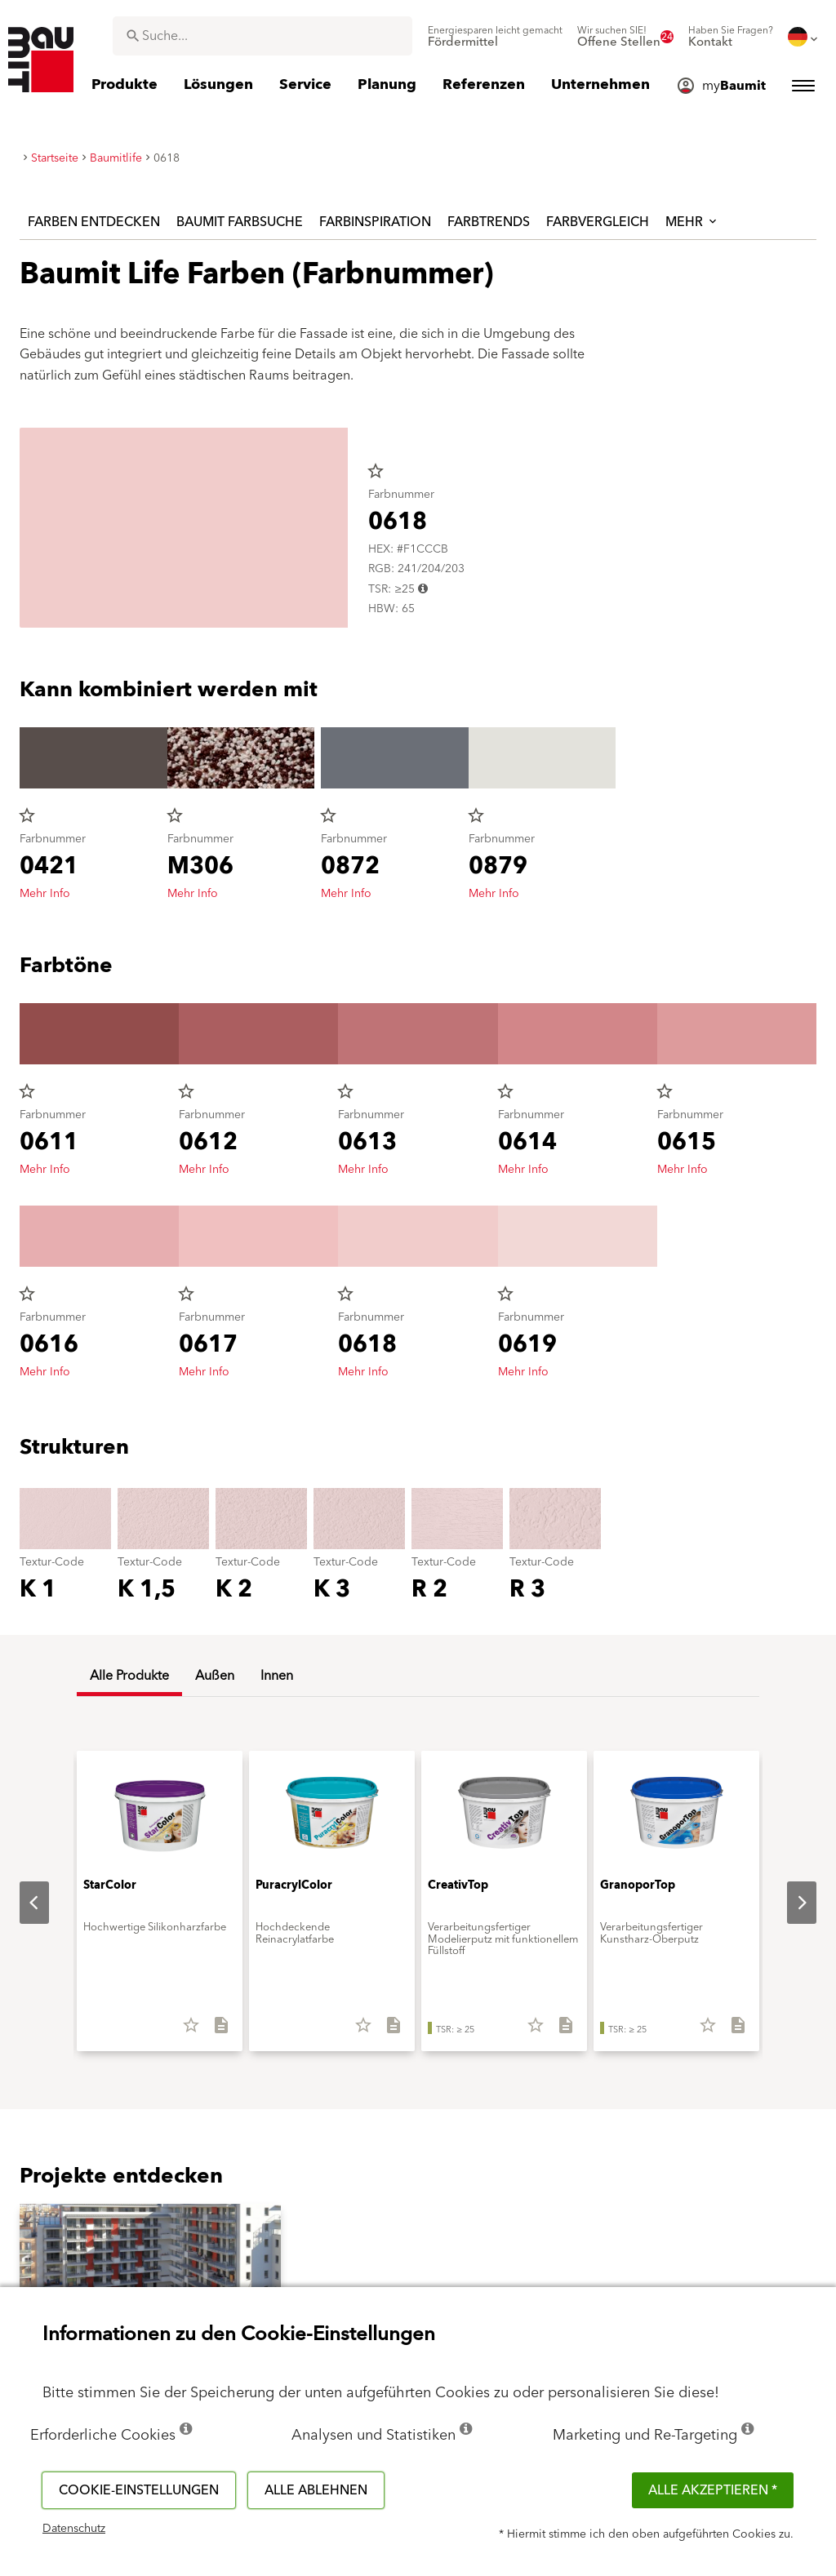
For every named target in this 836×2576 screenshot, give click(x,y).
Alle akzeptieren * (712, 2490)
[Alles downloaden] (214, 2030)
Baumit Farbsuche (239, 222)
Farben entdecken (94, 222)
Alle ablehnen (316, 2490)
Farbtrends (488, 222)
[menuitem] (495, 37)
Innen (276, 1675)
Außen (214, 1675)
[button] (150, 2278)
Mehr (692, 222)
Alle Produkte (129, 1675)
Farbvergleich (597, 222)
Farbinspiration (375, 222)
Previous (21, 1902)
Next (788, 1902)
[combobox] (262, 36)
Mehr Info (45, 894)
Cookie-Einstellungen (139, 2490)
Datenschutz (73, 2528)
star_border (375, 471)
